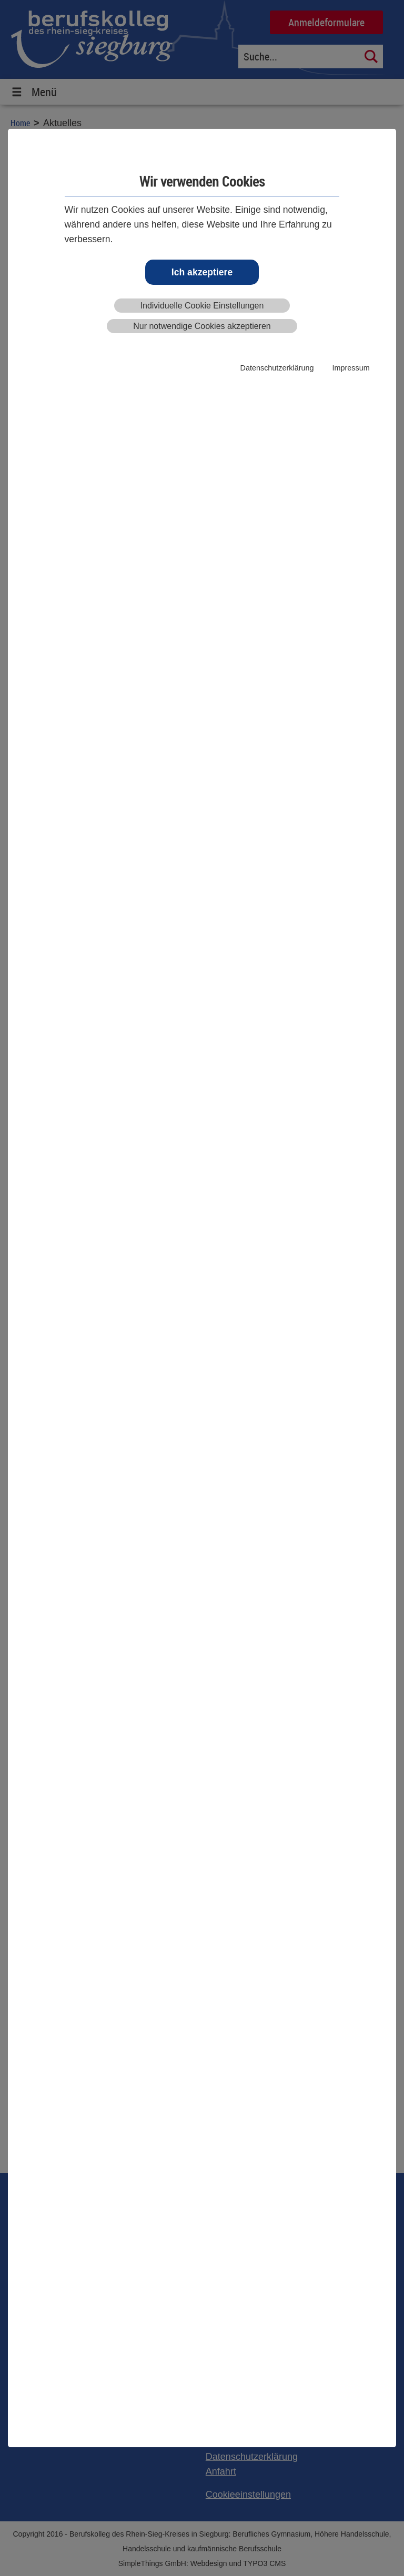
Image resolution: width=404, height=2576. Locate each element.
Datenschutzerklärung (277, 368)
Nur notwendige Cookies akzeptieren (201, 326)
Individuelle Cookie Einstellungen (202, 305)
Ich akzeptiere (202, 272)
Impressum (350, 368)
